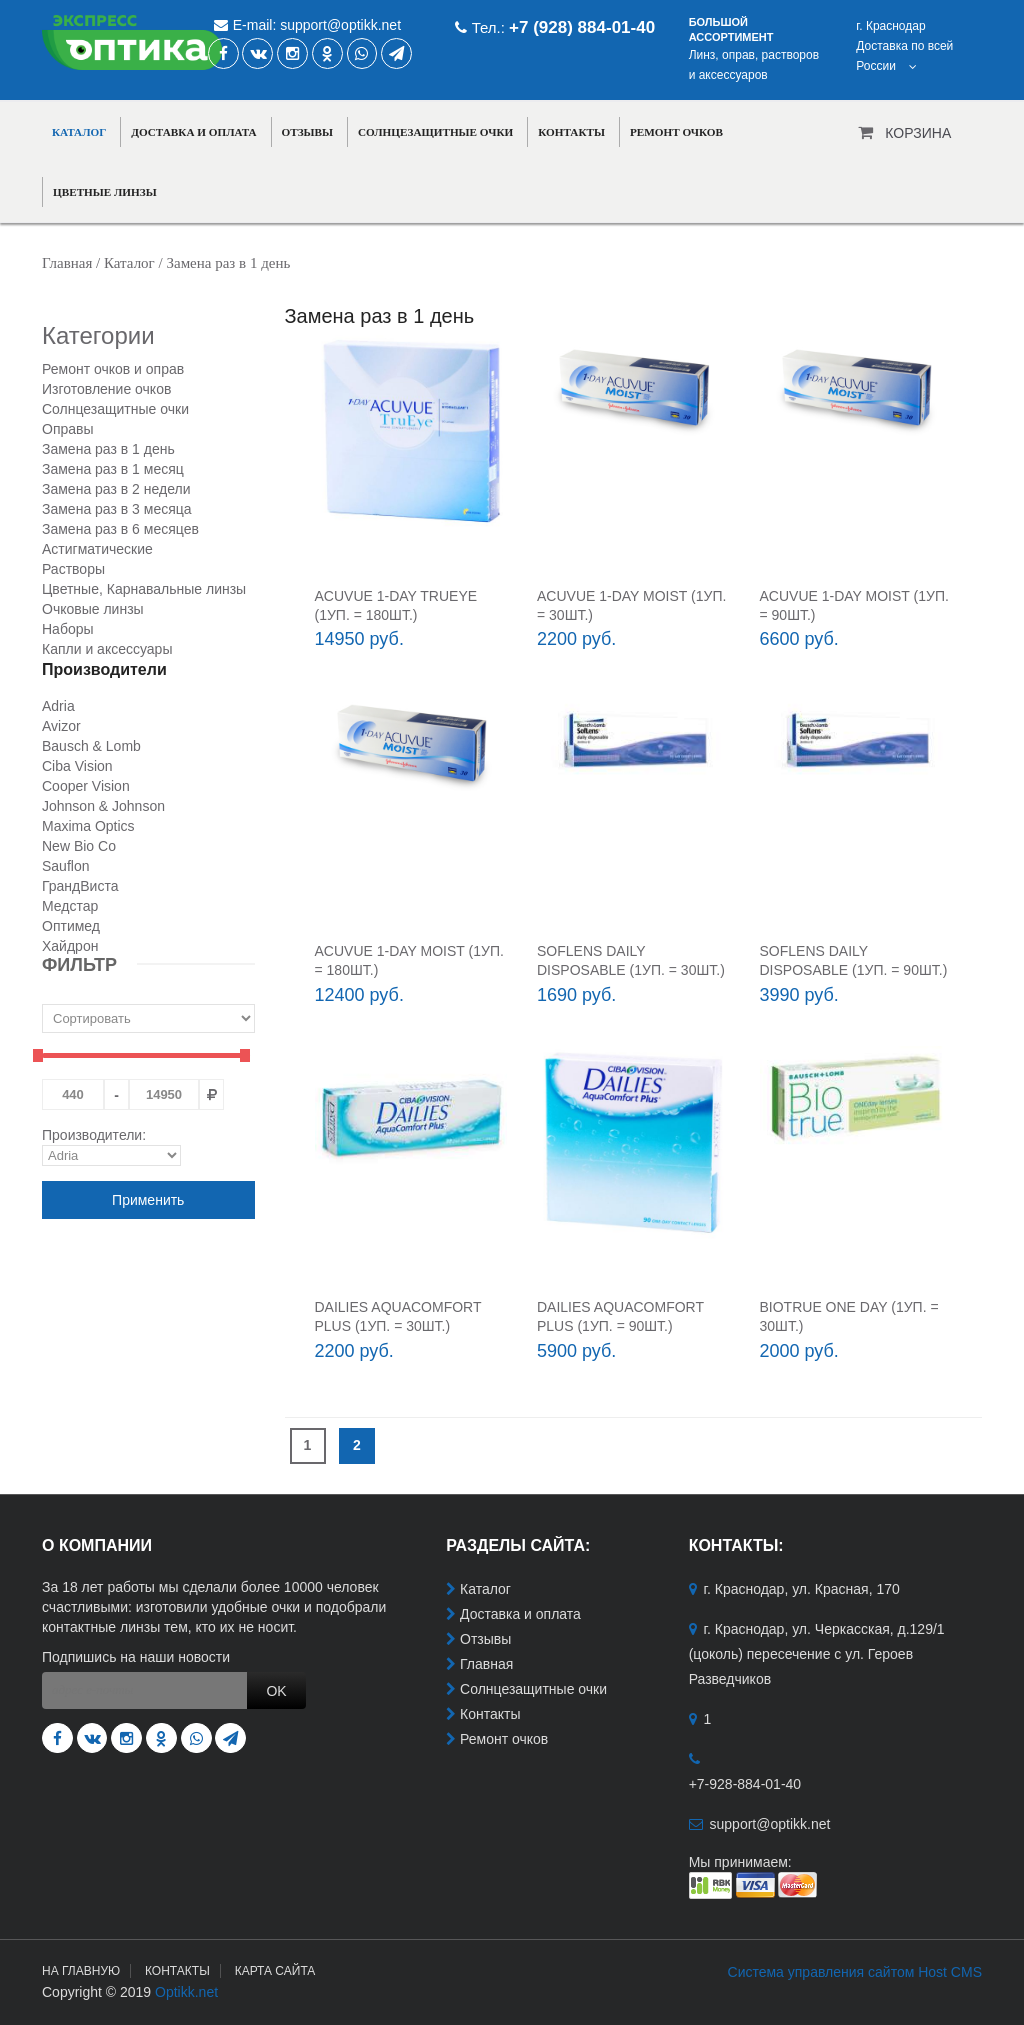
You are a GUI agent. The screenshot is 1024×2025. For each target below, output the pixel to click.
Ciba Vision (77, 766)
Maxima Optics (88, 826)
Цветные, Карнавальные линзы (144, 589)
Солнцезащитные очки (435, 132)
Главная (67, 263)
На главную (81, 1971)
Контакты (571, 132)
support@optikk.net (340, 25)
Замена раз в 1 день (108, 449)
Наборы (68, 629)
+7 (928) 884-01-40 (582, 27)
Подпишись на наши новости (136, 1657)
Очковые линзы (93, 609)
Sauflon (65, 866)
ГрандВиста (80, 886)
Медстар (70, 906)
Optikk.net (186, 1992)
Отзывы (308, 132)
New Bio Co (79, 846)
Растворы (73, 569)
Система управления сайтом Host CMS (855, 1972)
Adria (58, 706)
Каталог (79, 132)
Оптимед (71, 926)
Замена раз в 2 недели (116, 489)
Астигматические (97, 549)
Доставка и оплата (193, 132)
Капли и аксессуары (107, 649)
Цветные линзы (105, 192)
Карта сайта (275, 1971)
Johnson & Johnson (103, 806)
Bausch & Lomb (91, 746)
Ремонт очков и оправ (113, 369)
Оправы (68, 429)
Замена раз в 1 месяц (113, 469)
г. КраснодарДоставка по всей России (904, 46)
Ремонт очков (676, 132)
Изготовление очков (106, 389)
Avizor (61, 726)
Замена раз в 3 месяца (117, 509)
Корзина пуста (918, 139)
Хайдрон (70, 946)
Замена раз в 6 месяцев (120, 529)
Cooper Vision (86, 786)
